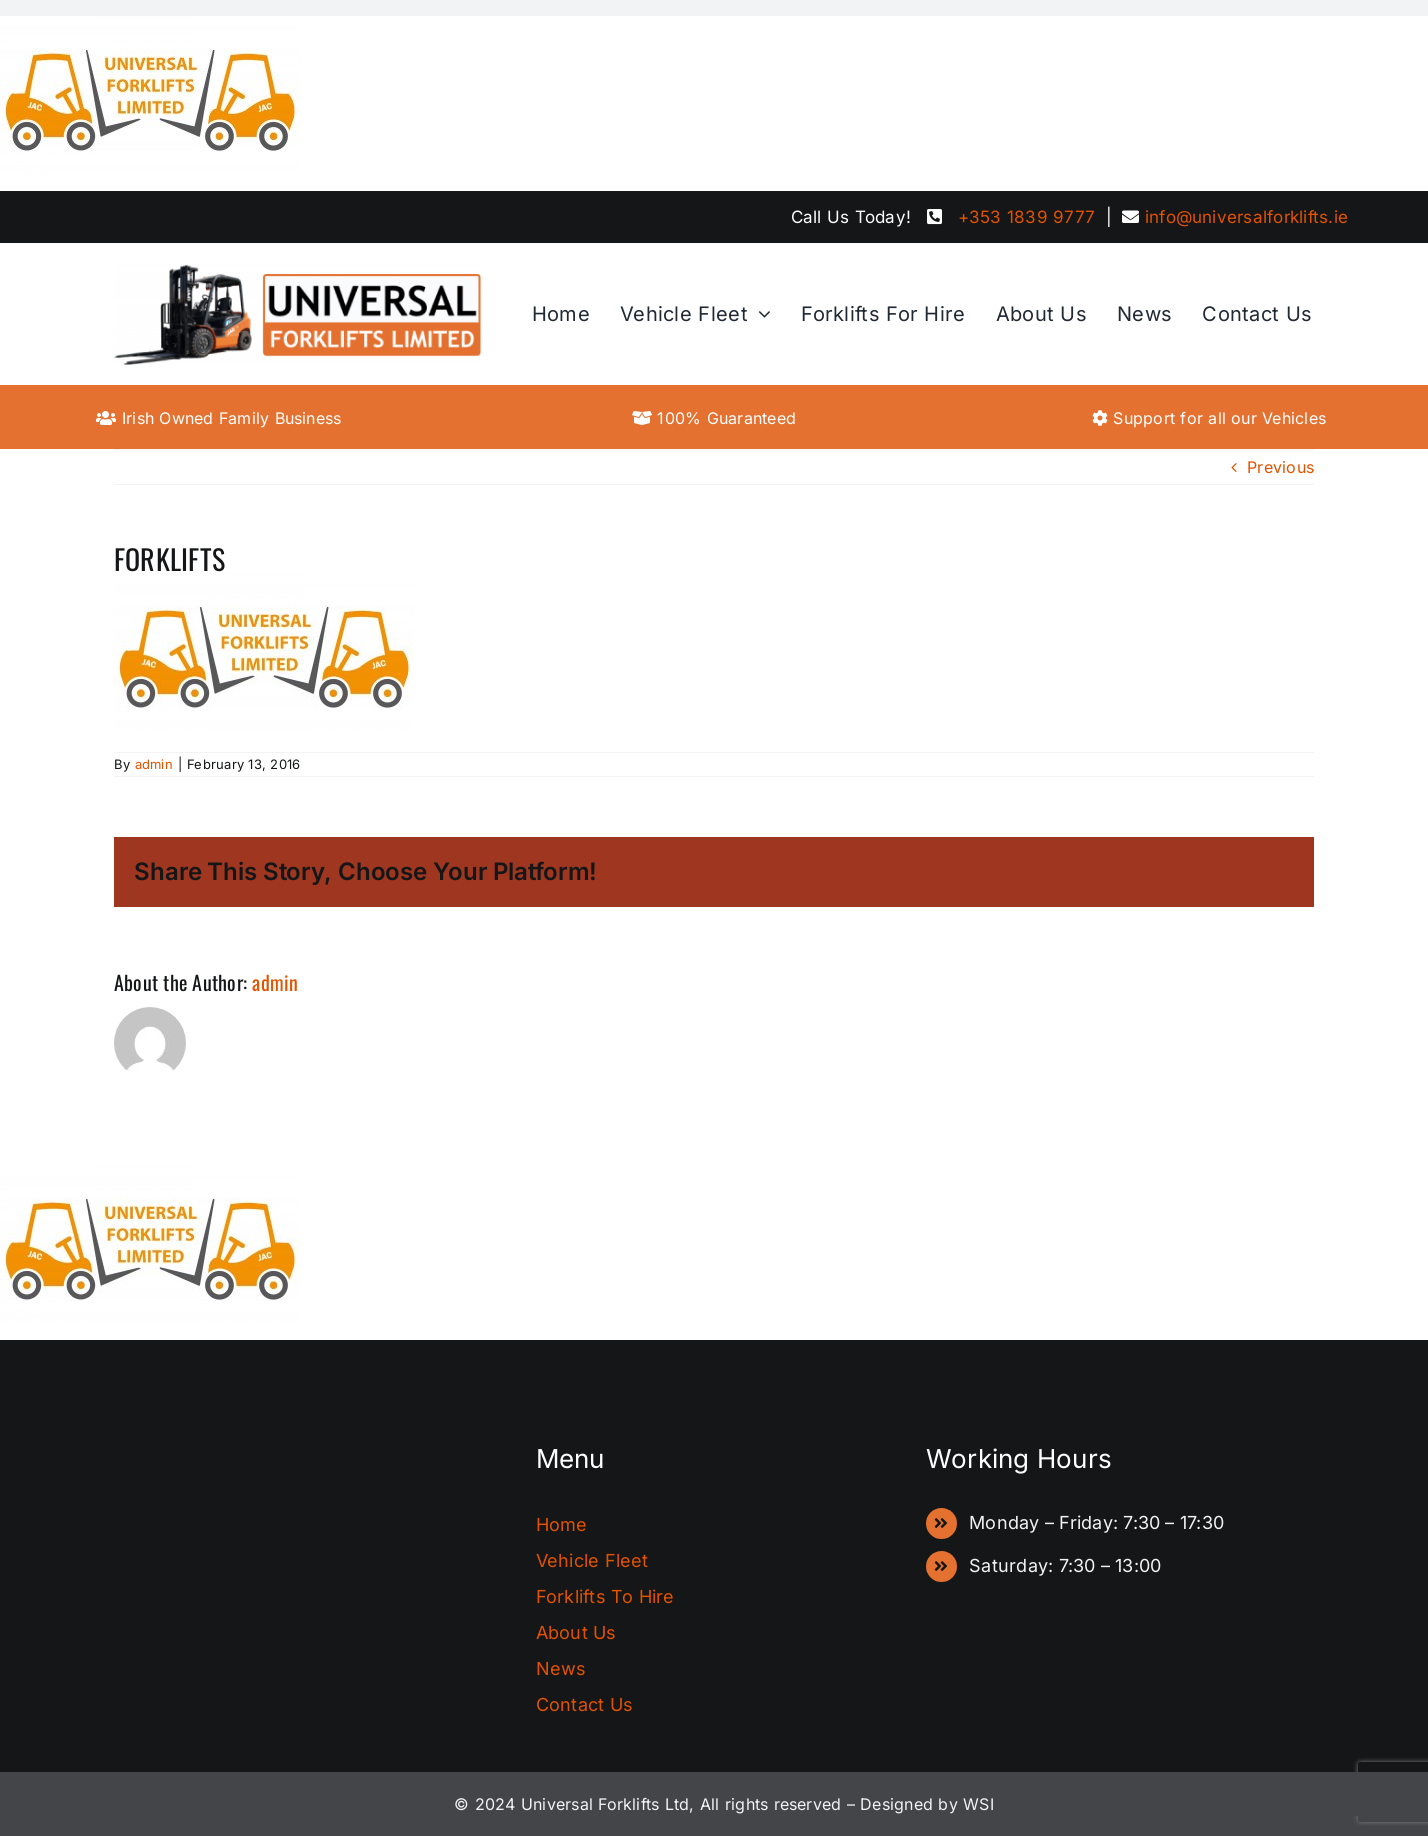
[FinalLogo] (298, 271)
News (561, 1668)
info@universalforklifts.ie (1246, 217)
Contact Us (584, 1704)
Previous (1280, 467)
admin (154, 764)
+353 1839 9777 (1026, 217)
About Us (576, 1632)
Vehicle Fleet (592, 1560)
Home (562, 1524)
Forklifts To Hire (605, 1596)
